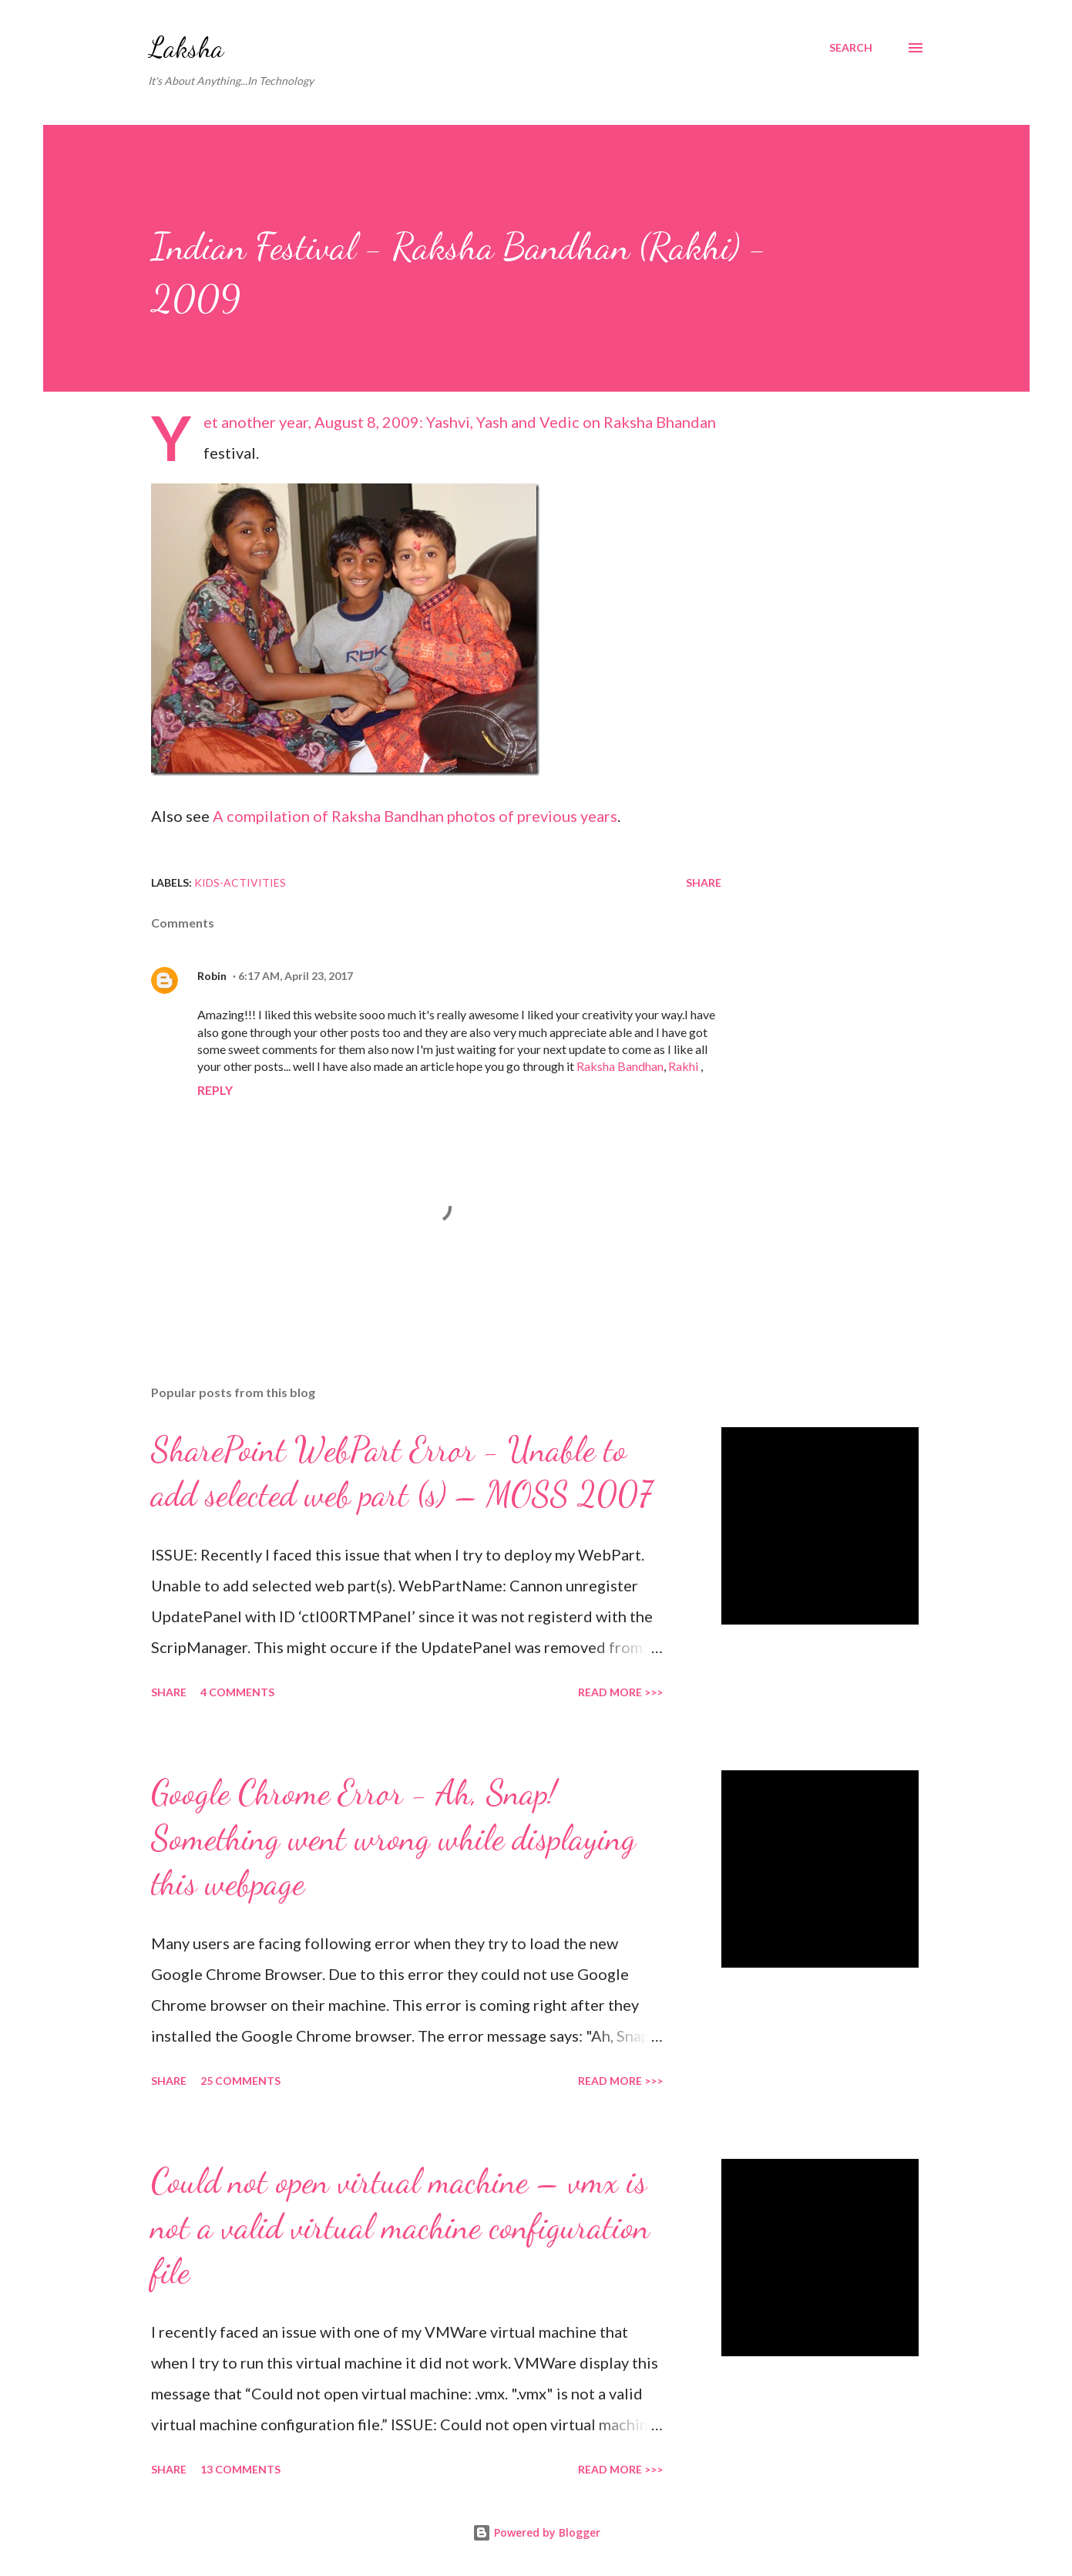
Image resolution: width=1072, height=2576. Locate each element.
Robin (212, 975)
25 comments (240, 2080)
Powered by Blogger (536, 2532)
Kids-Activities (240, 882)
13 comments (240, 2469)
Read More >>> (620, 1692)
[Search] (850, 48)
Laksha (185, 47)
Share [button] (703, 882)
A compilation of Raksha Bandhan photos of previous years (415, 815)
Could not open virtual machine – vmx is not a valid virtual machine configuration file (400, 2226)
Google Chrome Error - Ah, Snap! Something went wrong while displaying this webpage (393, 1838)
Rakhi (683, 1066)
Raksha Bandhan (620, 1066)
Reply (215, 1090)
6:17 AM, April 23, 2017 (295, 975)
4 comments (237, 1692)
